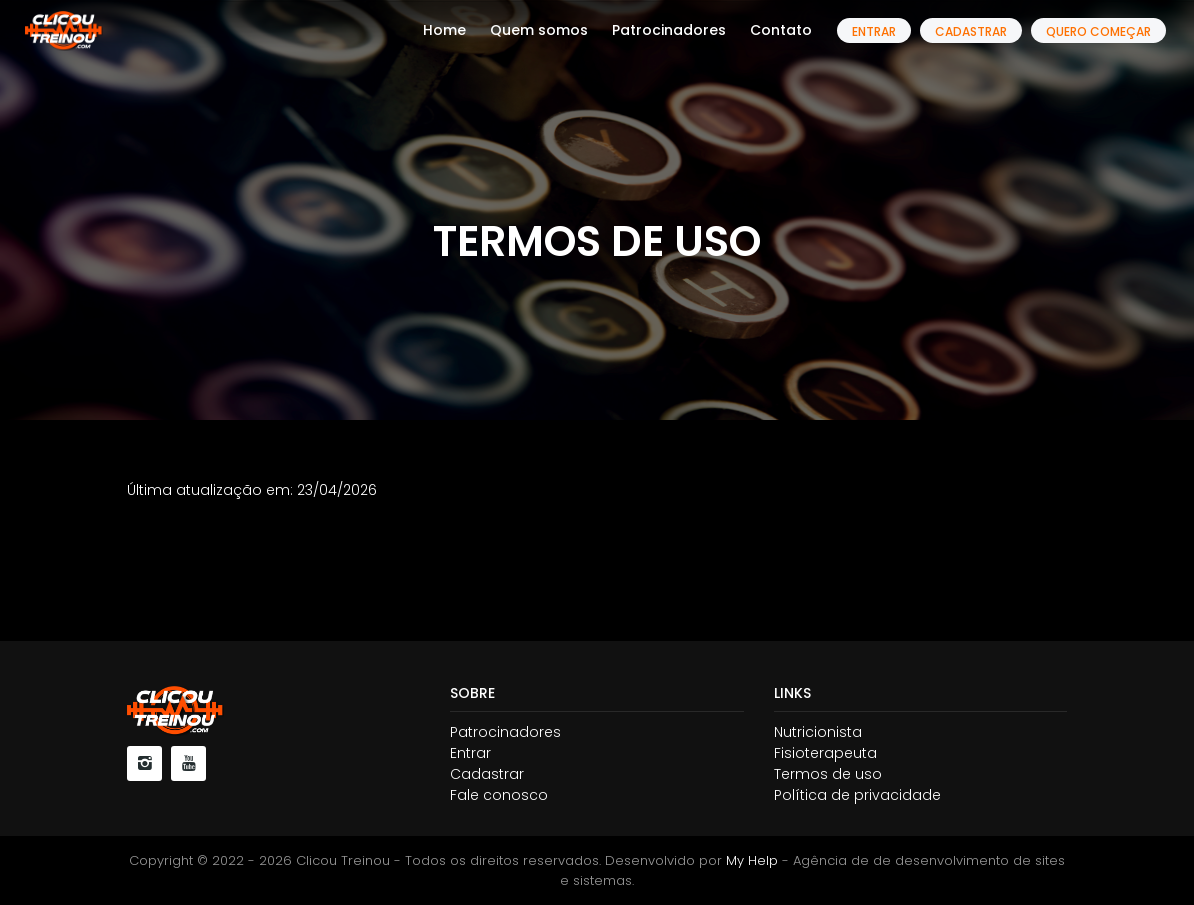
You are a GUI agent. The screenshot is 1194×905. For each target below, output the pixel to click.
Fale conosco (499, 795)
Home (444, 30)
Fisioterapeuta (825, 753)
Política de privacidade (857, 795)
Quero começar (1098, 31)
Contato (781, 30)
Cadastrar (971, 31)
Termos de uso (828, 774)
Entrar (874, 31)
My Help (752, 860)
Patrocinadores (669, 30)
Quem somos (539, 30)
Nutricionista (818, 732)
